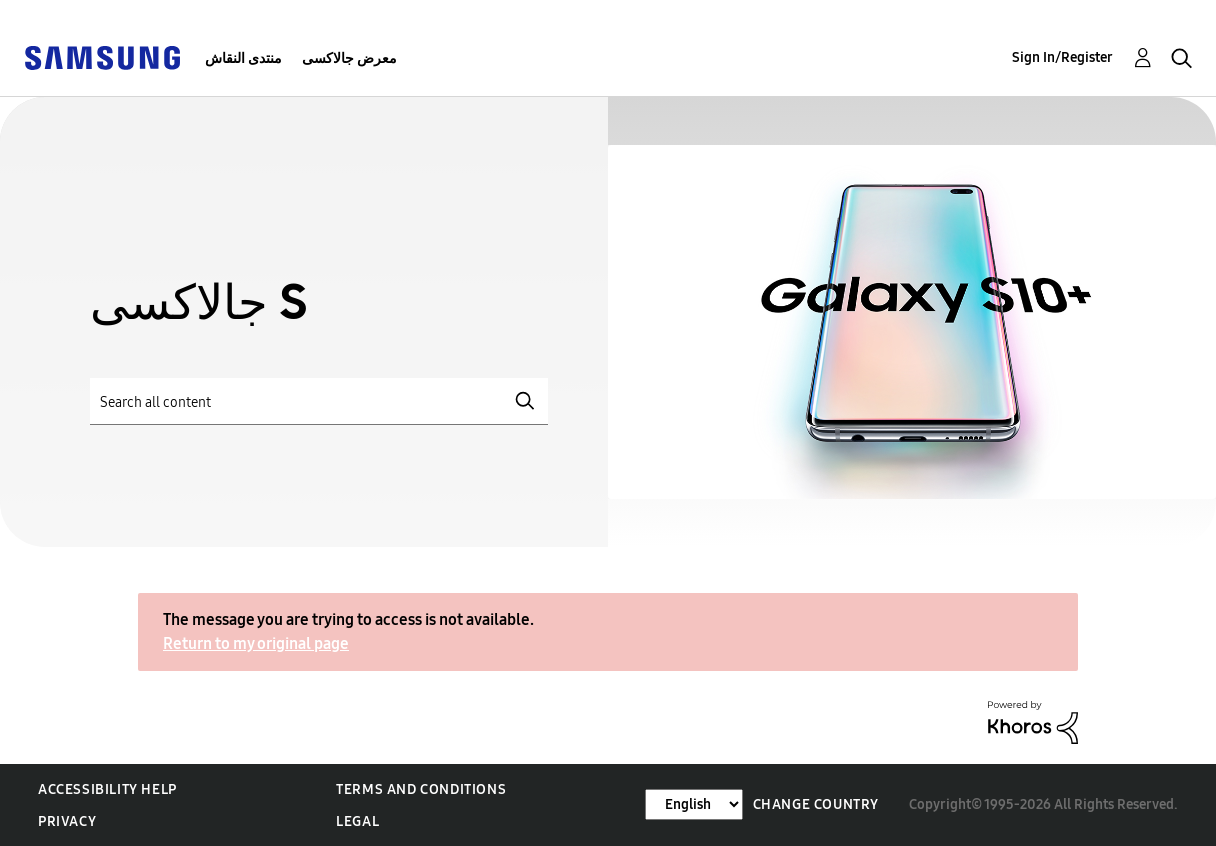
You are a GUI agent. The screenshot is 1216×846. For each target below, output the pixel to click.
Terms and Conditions (421, 789)
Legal (357, 821)
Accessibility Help (107, 789)
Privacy (67, 821)
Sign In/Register (1062, 57)
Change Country (816, 804)
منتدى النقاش (243, 58)
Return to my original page (256, 643)
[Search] (319, 401)
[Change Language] (694, 804)
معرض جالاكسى (349, 58)
